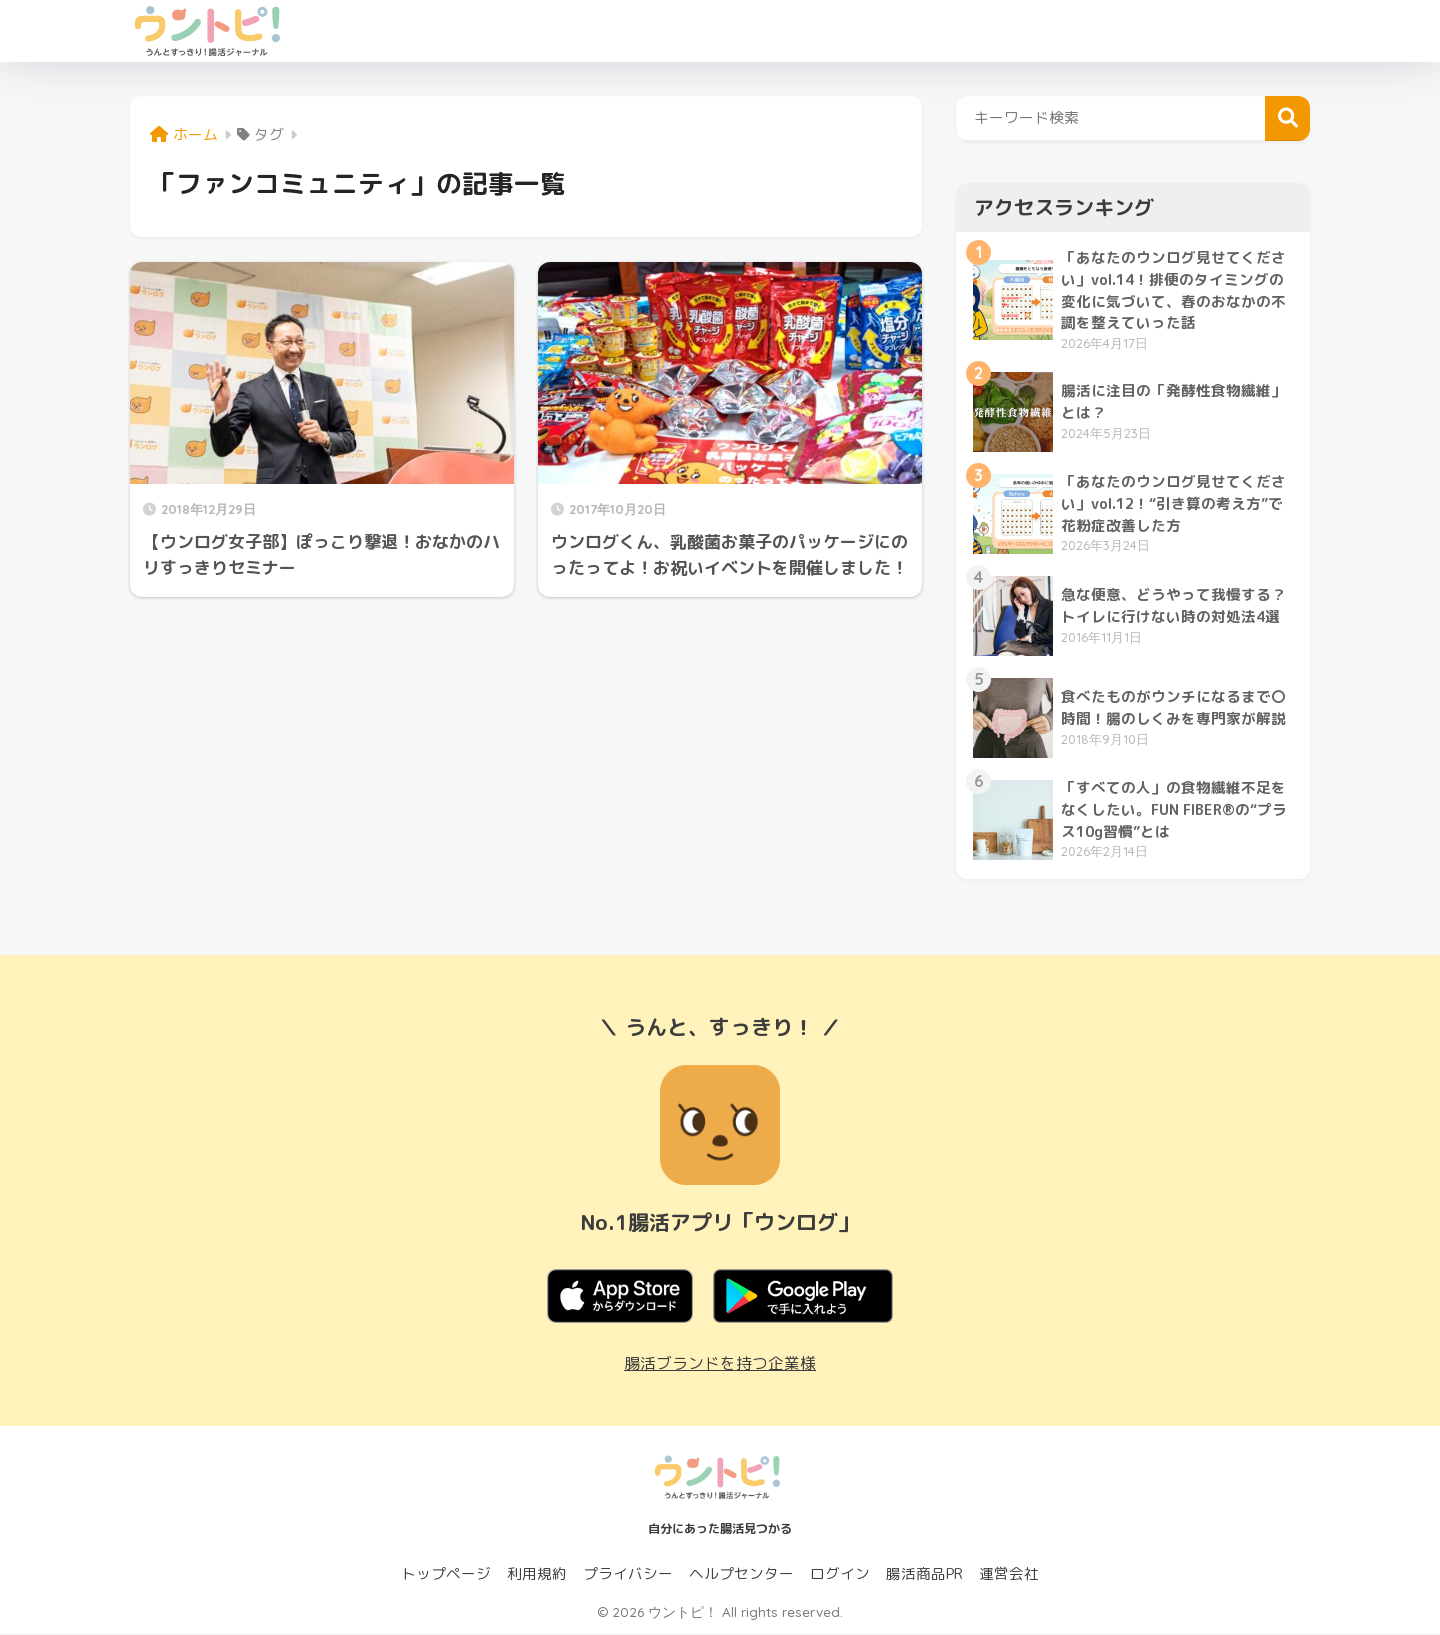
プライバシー (628, 1575)
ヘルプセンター (741, 1575)
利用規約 (537, 1575)
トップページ (446, 1575)
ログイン (840, 1575)
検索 (1287, 118)
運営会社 (1009, 1575)
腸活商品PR (924, 1575)
